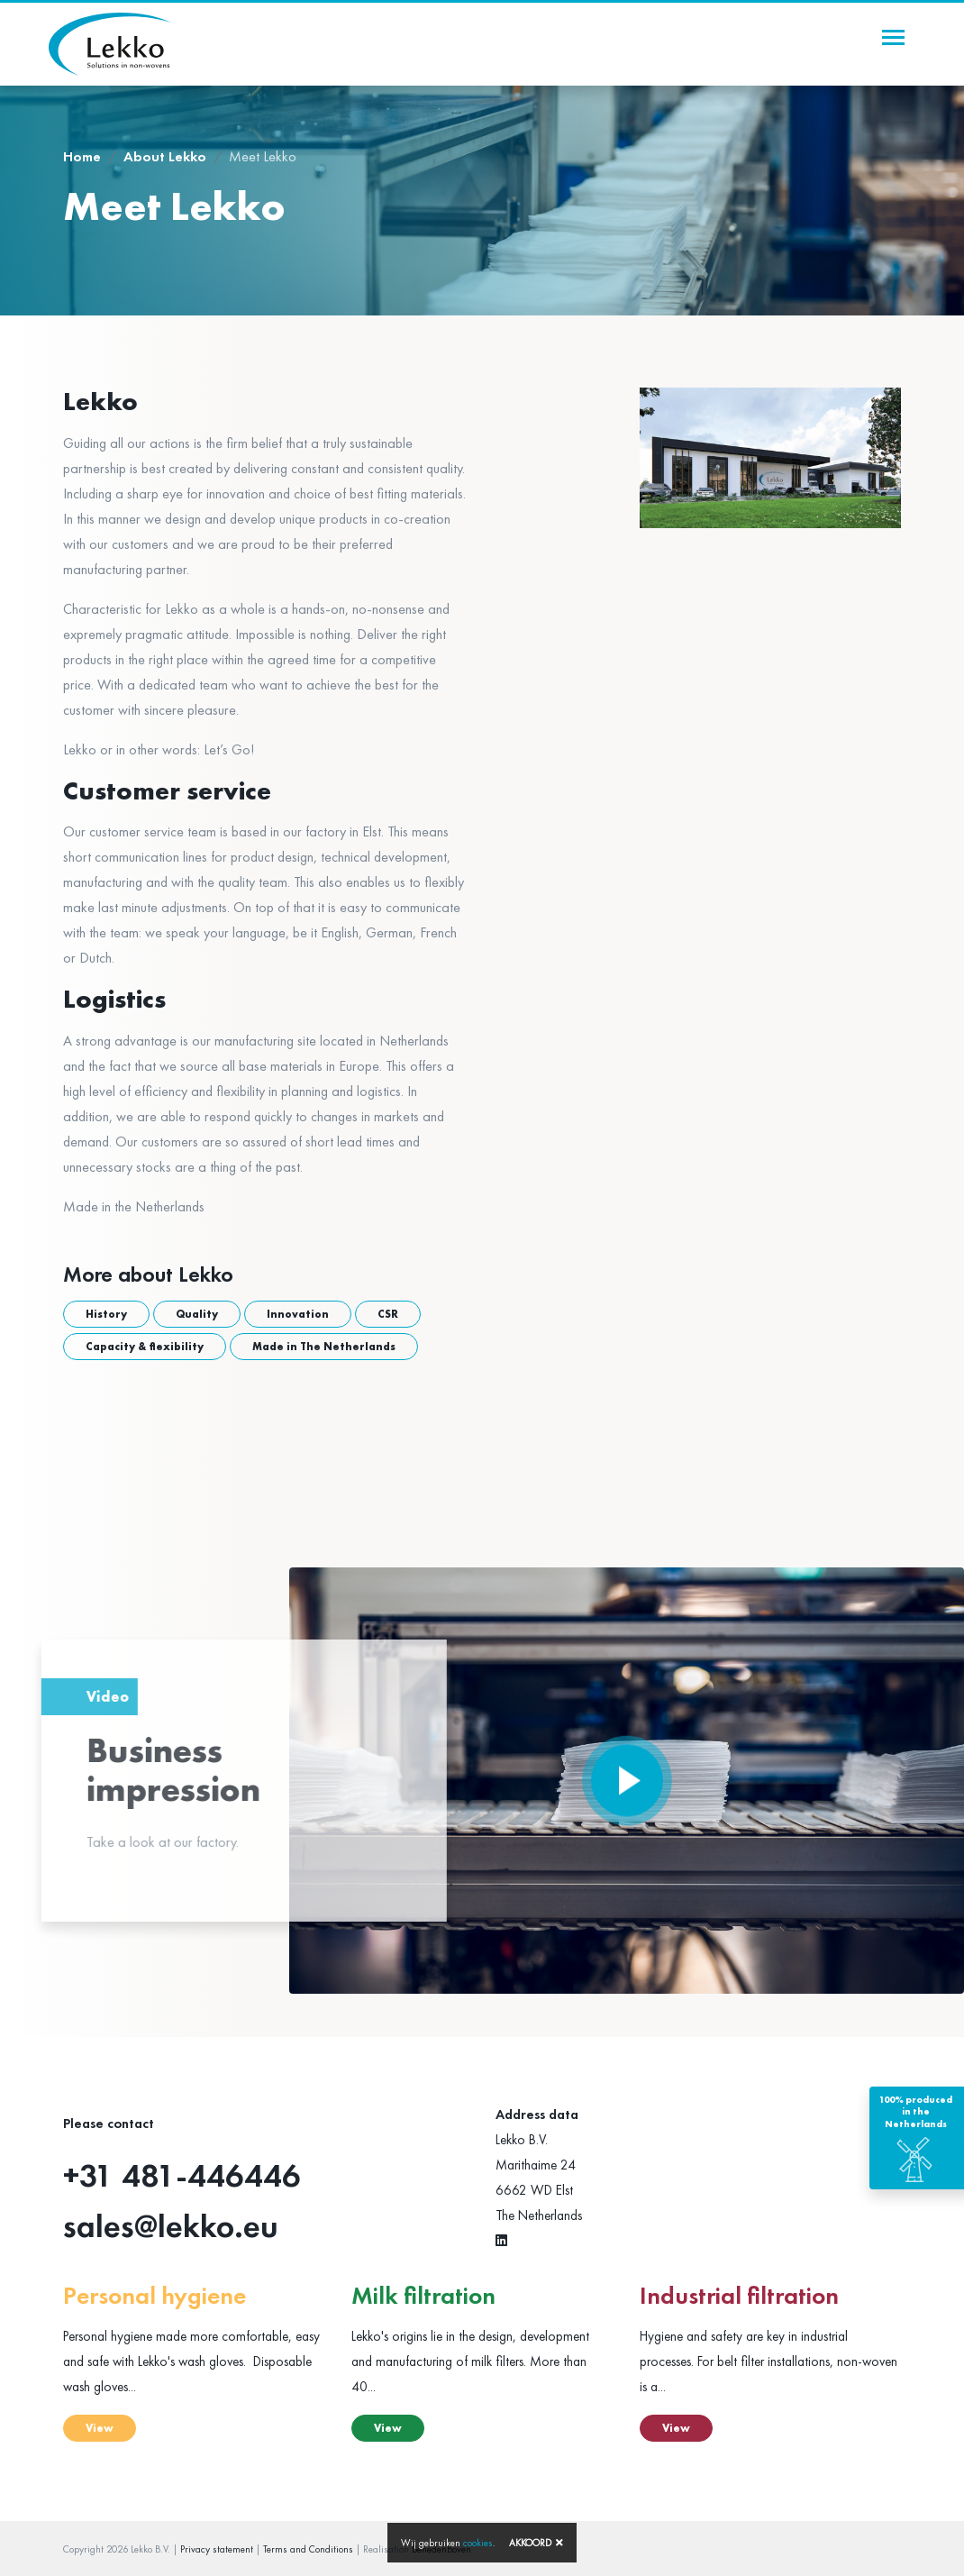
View (100, 2428)
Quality (197, 1314)
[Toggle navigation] (893, 37)
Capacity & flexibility (145, 1346)
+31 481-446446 (182, 2175)
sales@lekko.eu (170, 2226)
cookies (478, 2542)
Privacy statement (216, 2549)
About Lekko (164, 156)
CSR (387, 1314)
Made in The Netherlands (324, 1346)
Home (82, 156)
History (106, 1314)
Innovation (298, 1314)
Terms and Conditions (308, 2549)
